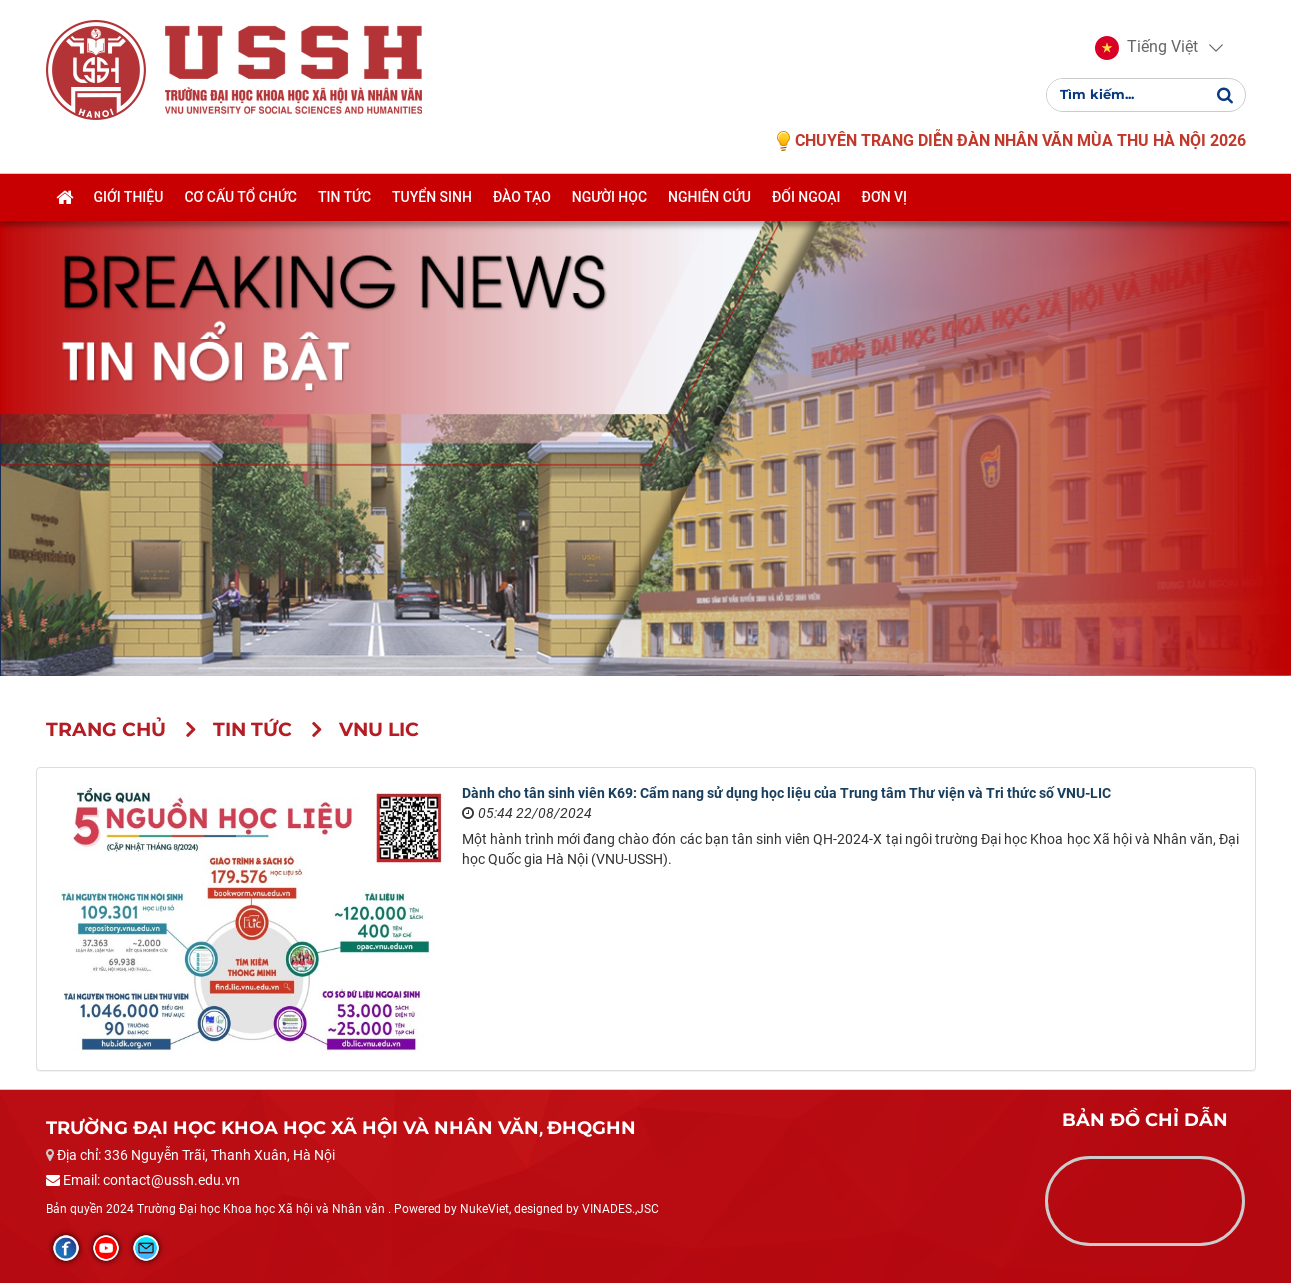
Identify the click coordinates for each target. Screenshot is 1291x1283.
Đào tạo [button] (522, 197)
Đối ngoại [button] (806, 197)
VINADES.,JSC (620, 1209)
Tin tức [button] (344, 197)
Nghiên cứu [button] (709, 197)
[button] (1146, 48)
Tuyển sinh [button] (432, 197)
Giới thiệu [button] (129, 197)
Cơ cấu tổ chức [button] (240, 197)
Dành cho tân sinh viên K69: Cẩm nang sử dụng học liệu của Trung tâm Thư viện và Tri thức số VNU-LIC (786, 793)
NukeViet (484, 1209)
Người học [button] (609, 197)
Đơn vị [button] (885, 197)
